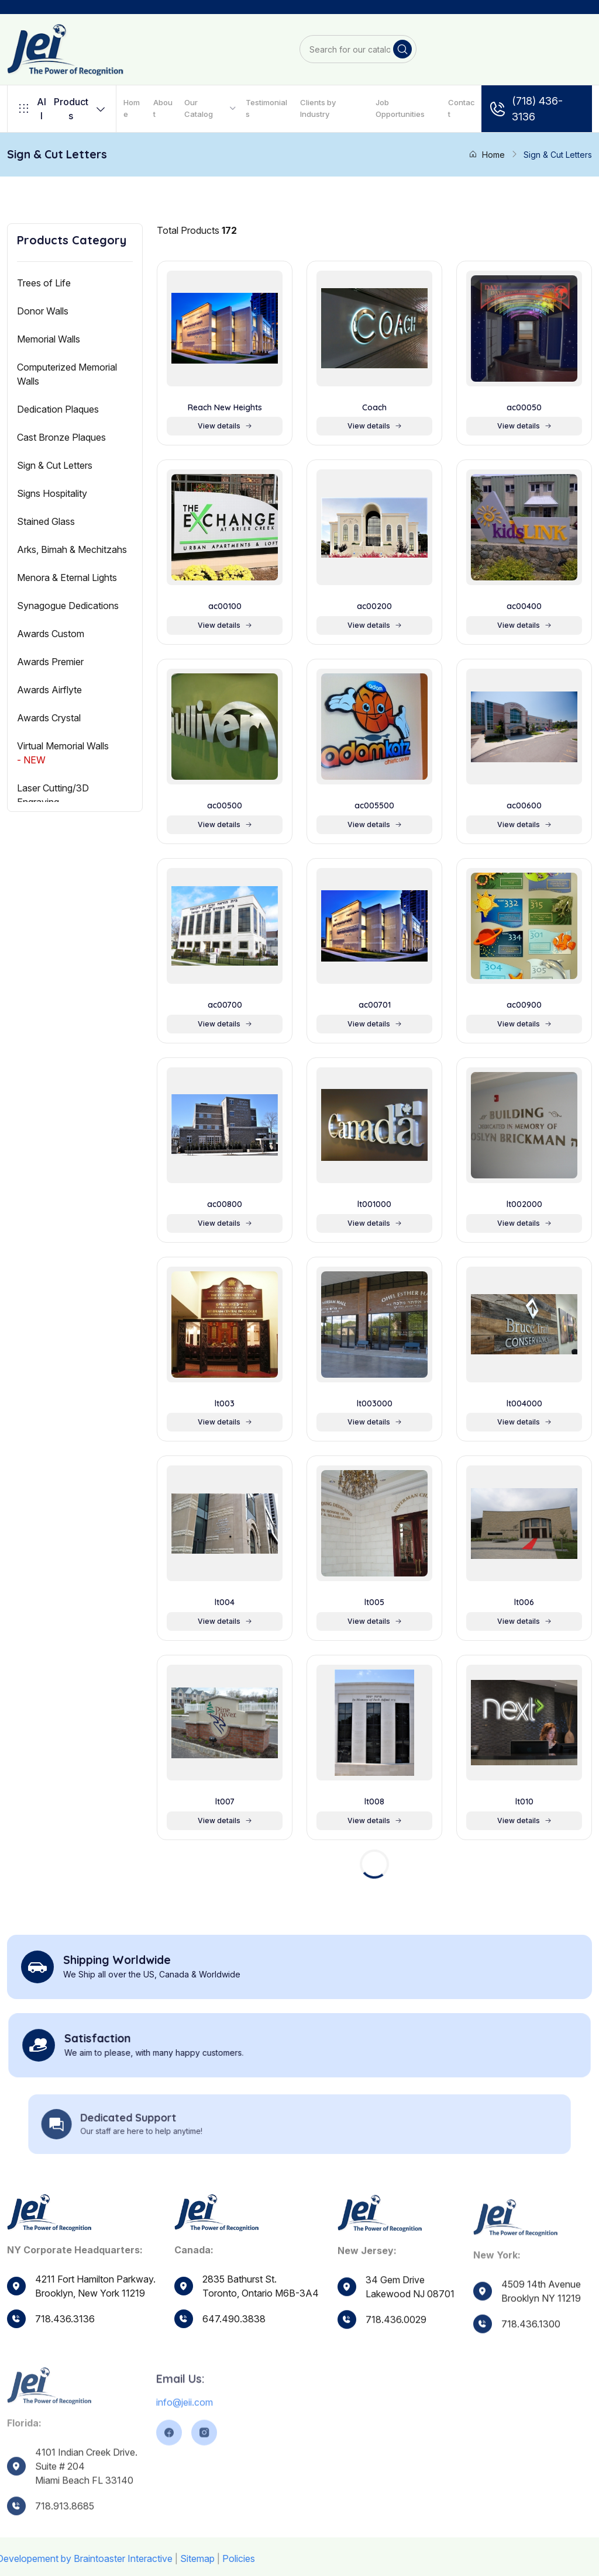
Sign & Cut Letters (54, 465)
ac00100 (225, 606)
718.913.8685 (64, 2534)
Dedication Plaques (58, 409)
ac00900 (524, 1005)
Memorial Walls (48, 339)
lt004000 (524, 1404)
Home (131, 108)
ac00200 (374, 606)
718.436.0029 (396, 2341)
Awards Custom (50, 633)
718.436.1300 (530, 2351)
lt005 (374, 1602)
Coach (374, 408)
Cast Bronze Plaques (61, 437)
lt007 (225, 1802)
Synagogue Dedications (68, 605)
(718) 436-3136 (525, 109)
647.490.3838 (234, 2328)
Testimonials (266, 108)
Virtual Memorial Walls (63, 753)
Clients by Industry (318, 108)
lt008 (374, 1802)
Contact (461, 108)
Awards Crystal (49, 718)
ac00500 (224, 806)
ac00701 (375, 1005)
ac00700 (225, 1005)
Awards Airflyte (49, 690)
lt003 (225, 1404)
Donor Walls (42, 311)
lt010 (524, 1802)
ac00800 (224, 1204)
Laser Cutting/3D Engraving (53, 795)
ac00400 (524, 606)
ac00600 (524, 806)
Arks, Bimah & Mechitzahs (72, 549)
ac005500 (374, 806)
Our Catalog (198, 108)
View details (225, 425)
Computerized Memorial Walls (67, 374)
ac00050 (524, 408)
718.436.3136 (65, 2319)
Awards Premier (50, 662)
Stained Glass (46, 521)
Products (61, 109)
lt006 (524, 1602)
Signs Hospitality (52, 493)
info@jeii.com (184, 2430)
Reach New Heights (225, 408)
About (163, 108)
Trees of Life (44, 283)
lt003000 (375, 1404)
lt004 (225, 1602)
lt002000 (524, 1204)
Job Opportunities (400, 108)
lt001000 (374, 1204)
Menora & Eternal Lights (67, 577)
